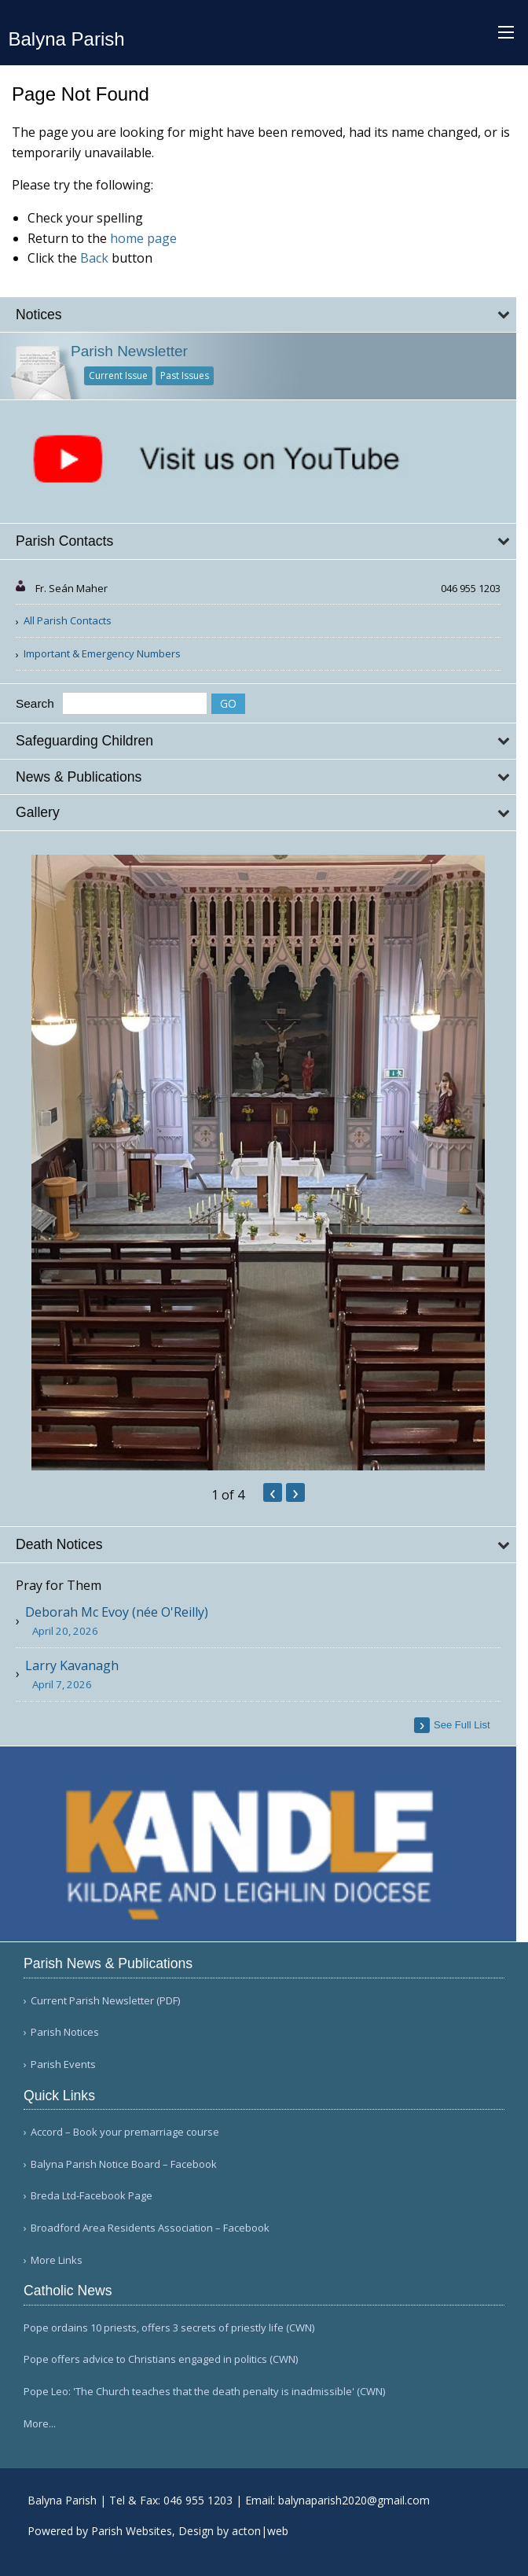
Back (94, 258)
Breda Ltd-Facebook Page (91, 2196)
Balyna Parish (67, 39)
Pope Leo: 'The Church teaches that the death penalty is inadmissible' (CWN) (204, 2391)
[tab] (258, 315)
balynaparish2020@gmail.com (354, 2500)
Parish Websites (131, 2530)
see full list (462, 1725)
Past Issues (184, 375)
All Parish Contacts (68, 620)
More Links (56, 2260)
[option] (258, 1162)
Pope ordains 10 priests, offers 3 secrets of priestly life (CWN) (169, 2327)
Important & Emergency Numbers (102, 653)
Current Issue (118, 375)
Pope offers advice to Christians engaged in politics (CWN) (161, 2359)
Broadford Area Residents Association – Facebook (150, 2228)
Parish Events (63, 2064)
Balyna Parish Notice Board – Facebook (124, 2164)
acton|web (260, 2530)
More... (40, 2423)
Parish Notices (65, 2032)
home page (143, 238)
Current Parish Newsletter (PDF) (105, 2001)
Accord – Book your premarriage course (125, 2132)
